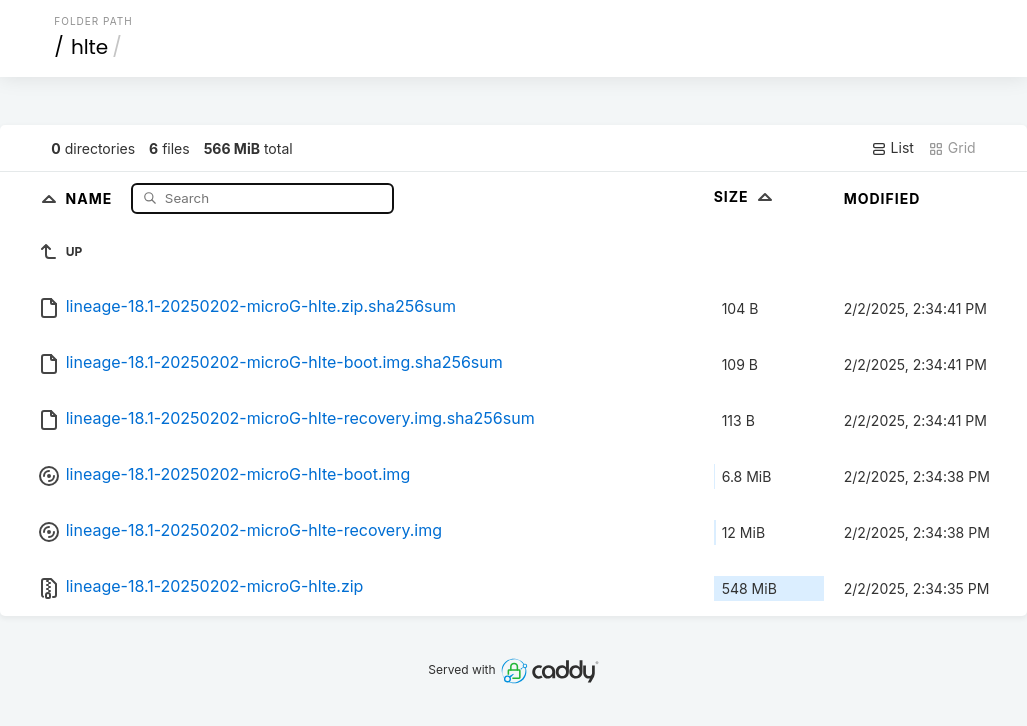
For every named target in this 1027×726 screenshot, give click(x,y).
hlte (89, 47)
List (892, 148)
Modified (882, 198)
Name (91, 197)
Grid (952, 148)
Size (745, 196)
